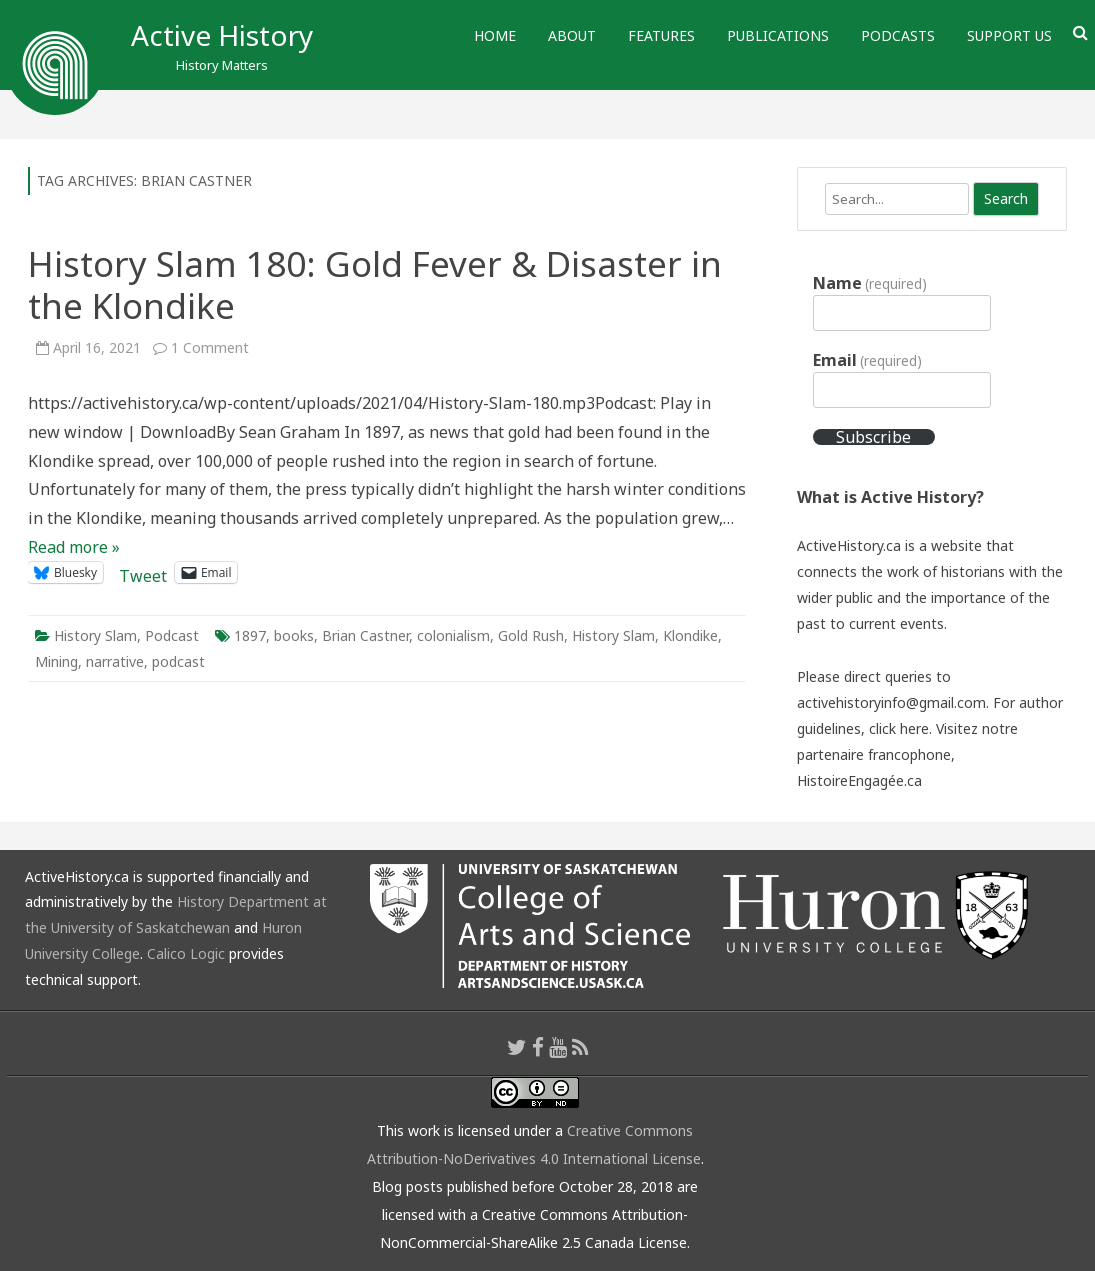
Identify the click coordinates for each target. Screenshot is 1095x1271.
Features (661, 35)
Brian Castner (365, 635)
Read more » (74, 547)
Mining (56, 661)
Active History (222, 35)
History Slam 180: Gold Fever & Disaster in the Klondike (375, 284)
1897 (250, 635)
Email (867, 360)
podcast (178, 661)
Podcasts (898, 35)
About (572, 35)
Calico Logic (186, 953)
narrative (115, 661)
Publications (778, 35)
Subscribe (873, 437)
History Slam (95, 635)
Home (495, 35)
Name (870, 283)
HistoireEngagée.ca (859, 780)
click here (899, 728)
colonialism (453, 635)
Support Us (1009, 35)
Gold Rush (531, 635)
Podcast (172, 635)
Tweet (143, 572)
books (294, 635)
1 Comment (210, 347)
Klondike (690, 635)
